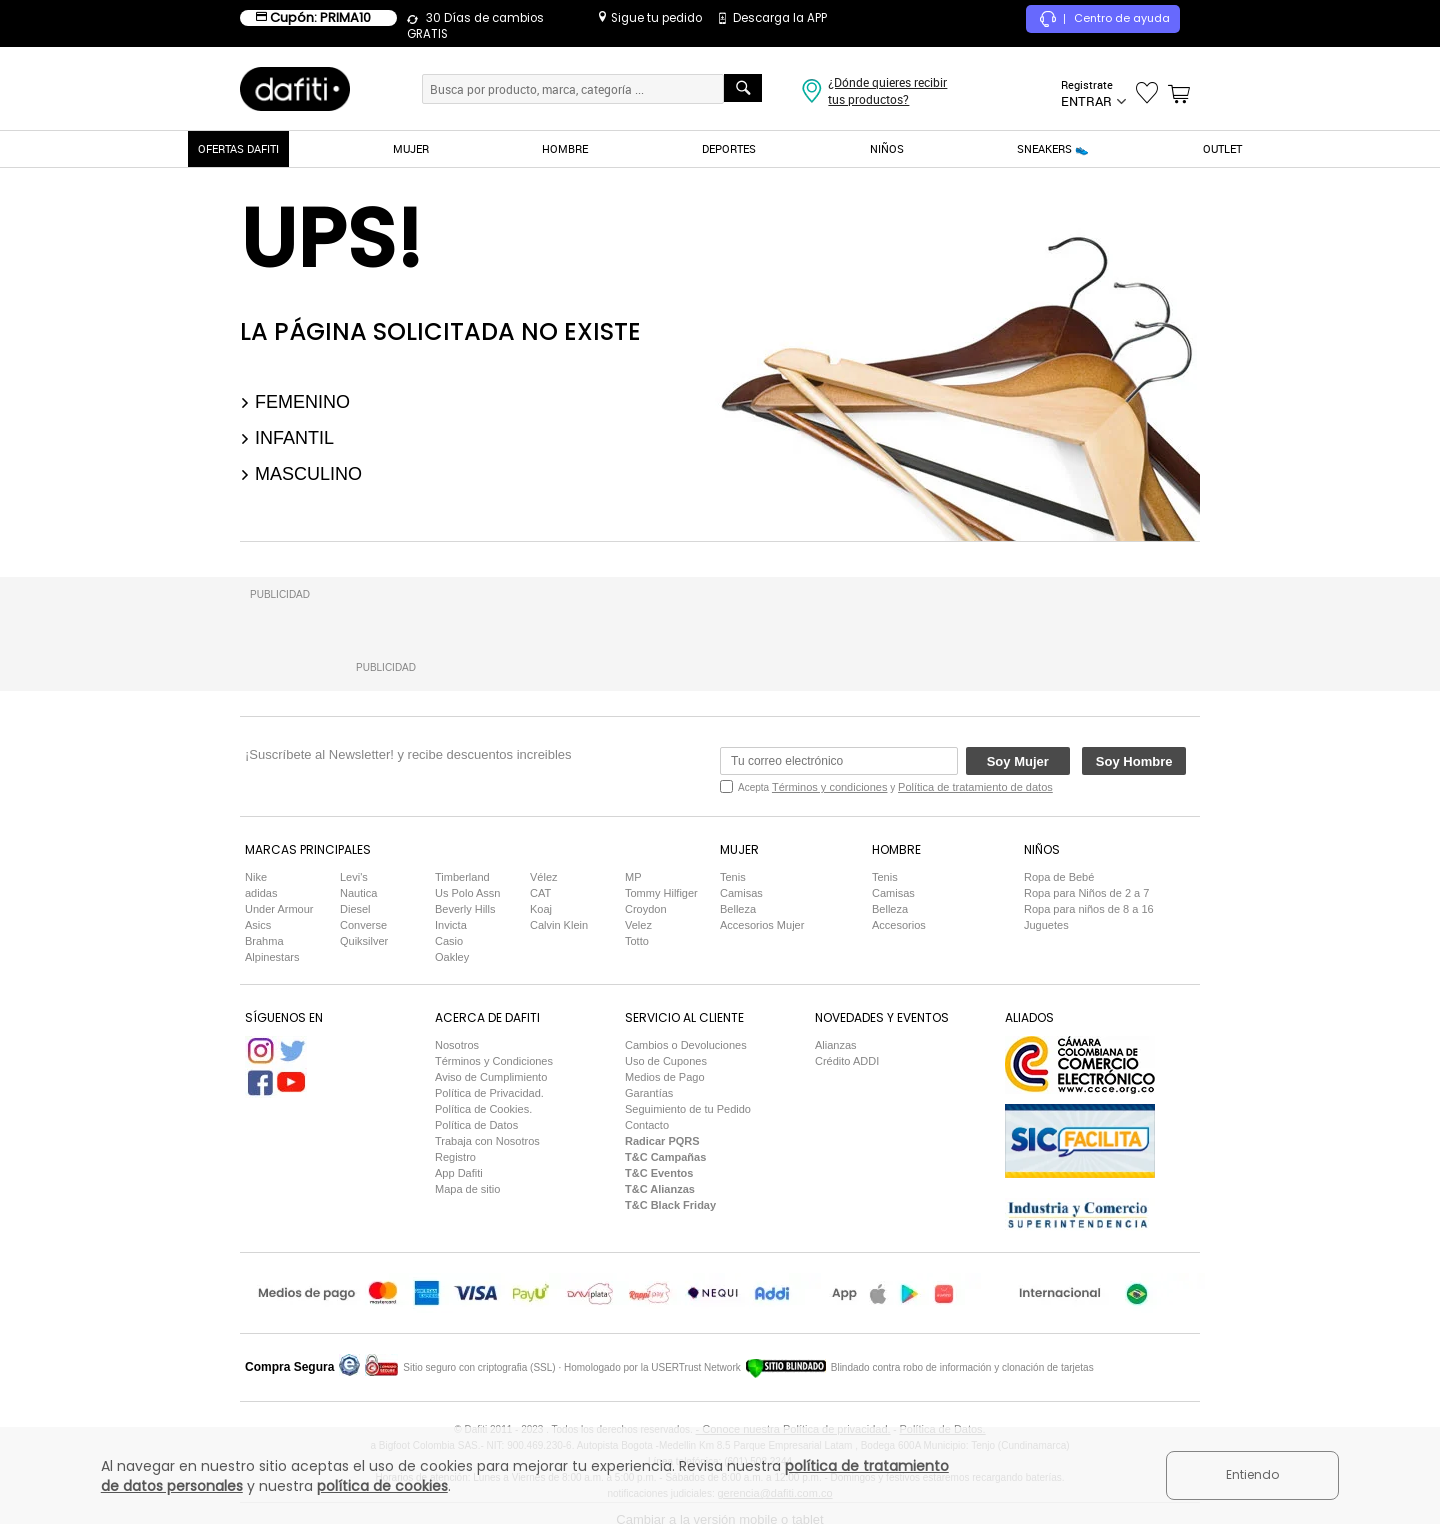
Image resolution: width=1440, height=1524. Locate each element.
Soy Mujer (1018, 761)
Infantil (287, 438)
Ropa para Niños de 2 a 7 (1086, 893)
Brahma (264, 941)
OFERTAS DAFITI (238, 148)
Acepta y (895, 787)
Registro (455, 1157)
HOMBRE (565, 148)
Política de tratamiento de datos (975, 787)
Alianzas (836, 1045)
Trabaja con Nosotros (487, 1141)
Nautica (358, 893)
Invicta (451, 925)
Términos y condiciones (830, 787)
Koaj (541, 909)
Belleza (738, 909)
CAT (540, 893)
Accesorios (899, 925)
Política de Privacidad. (489, 1093)
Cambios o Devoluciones (686, 1045)
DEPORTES (729, 148)
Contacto (647, 1125)
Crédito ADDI (847, 1061)
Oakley (452, 957)
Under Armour (279, 909)
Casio (449, 941)
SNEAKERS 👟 (1053, 148)
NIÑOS (887, 148)
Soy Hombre (1134, 761)
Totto (637, 941)
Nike (256, 877)
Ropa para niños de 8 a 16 (1089, 909)
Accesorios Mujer (762, 925)
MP (633, 877)
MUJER (411, 148)
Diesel (355, 909)
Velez (638, 925)
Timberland (462, 877)
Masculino (301, 474)
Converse (363, 925)
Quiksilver (364, 941)
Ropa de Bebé (1059, 877)
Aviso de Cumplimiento (491, 1077)
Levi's (354, 877)
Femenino (295, 402)
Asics (258, 925)
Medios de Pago (665, 1077)
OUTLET (1222, 148)
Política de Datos (476, 1125)
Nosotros (457, 1045)
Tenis (733, 877)
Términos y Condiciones (494, 1061)
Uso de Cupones (666, 1061)
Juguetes (1046, 925)
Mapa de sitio (467, 1189)
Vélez (544, 877)
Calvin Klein (559, 925)
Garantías (649, 1093)
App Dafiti (459, 1173)
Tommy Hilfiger (661, 893)
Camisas (741, 893)
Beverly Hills (465, 909)
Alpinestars (272, 957)
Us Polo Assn (467, 893)
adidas (261, 893)
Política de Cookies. (483, 1109)
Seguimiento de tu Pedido (688, 1109)
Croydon (646, 909)
